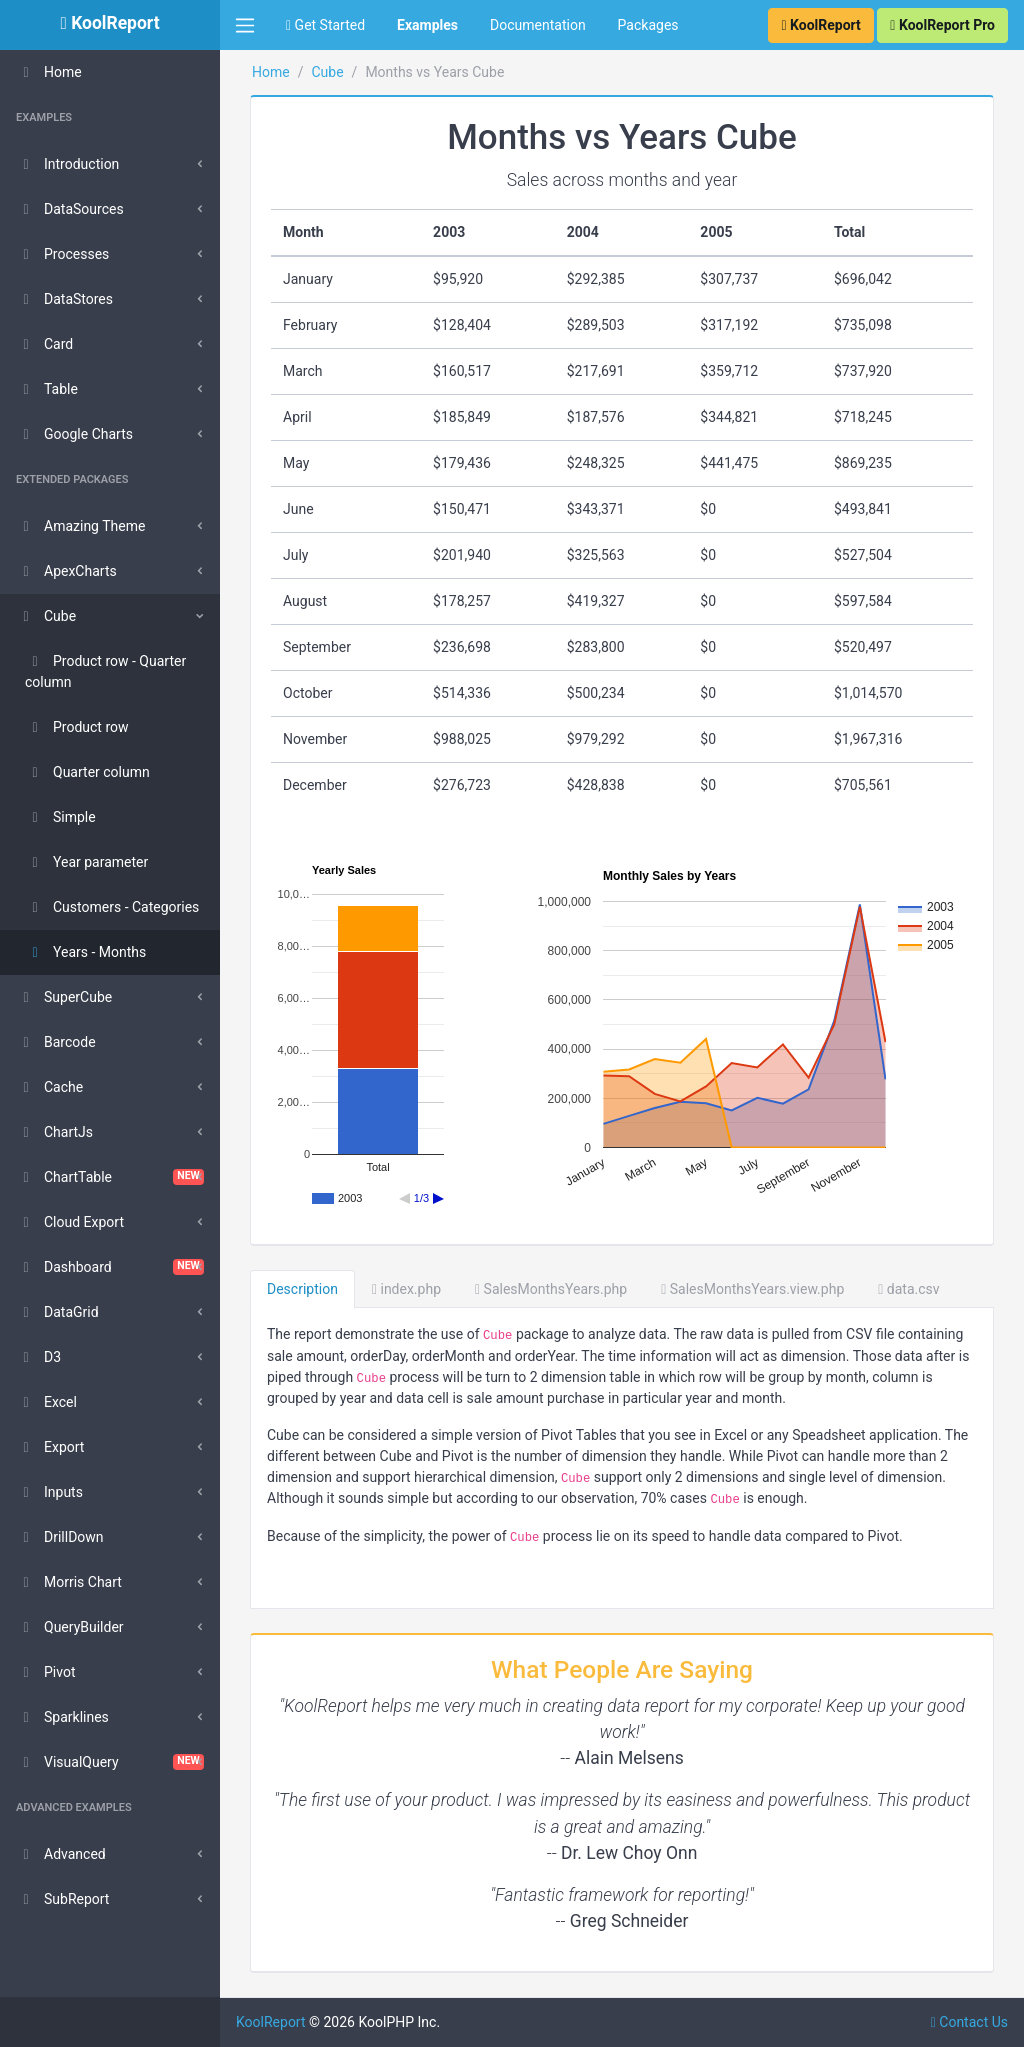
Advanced (61, 1854)
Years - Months (85, 952)
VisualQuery (110, 1762)
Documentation (538, 25)
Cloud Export (70, 1222)
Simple (60, 817)
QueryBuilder (70, 1627)
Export (50, 1447)
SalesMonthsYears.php (551, 1289)
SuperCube (64, 997)
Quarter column (87, 772)
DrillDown (60, 1537)
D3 (38, 1357)
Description (302, 1289)
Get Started (325, 25)
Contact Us (969, 2022)
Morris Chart (69, 1582)
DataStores (64, 299)
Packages (648, 25)
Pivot (45, 1672)
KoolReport (271, 2022)
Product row (77, 727)
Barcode (56, 1042)
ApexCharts (66, 571)
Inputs (49, 1492)
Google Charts (74, 434)
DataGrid (57, 1312)
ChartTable (110, 1177)
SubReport (62, 1899)
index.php (406, 1289)
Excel (46, 1402)
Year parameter (86, 862)
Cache (49, 1087)
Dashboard (110, 1267)
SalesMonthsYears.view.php (752, 1289)
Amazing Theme (80, 526)
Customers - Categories (112, 907)
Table (47, 389)
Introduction (67, 164)
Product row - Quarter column (105, 671)
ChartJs (54, 1132)
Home (49, 72)
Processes (62, 254)
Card (44, 344)
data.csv (908, 1289)
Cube (46, 616)
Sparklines (62, 1717)
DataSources (70, 209)
